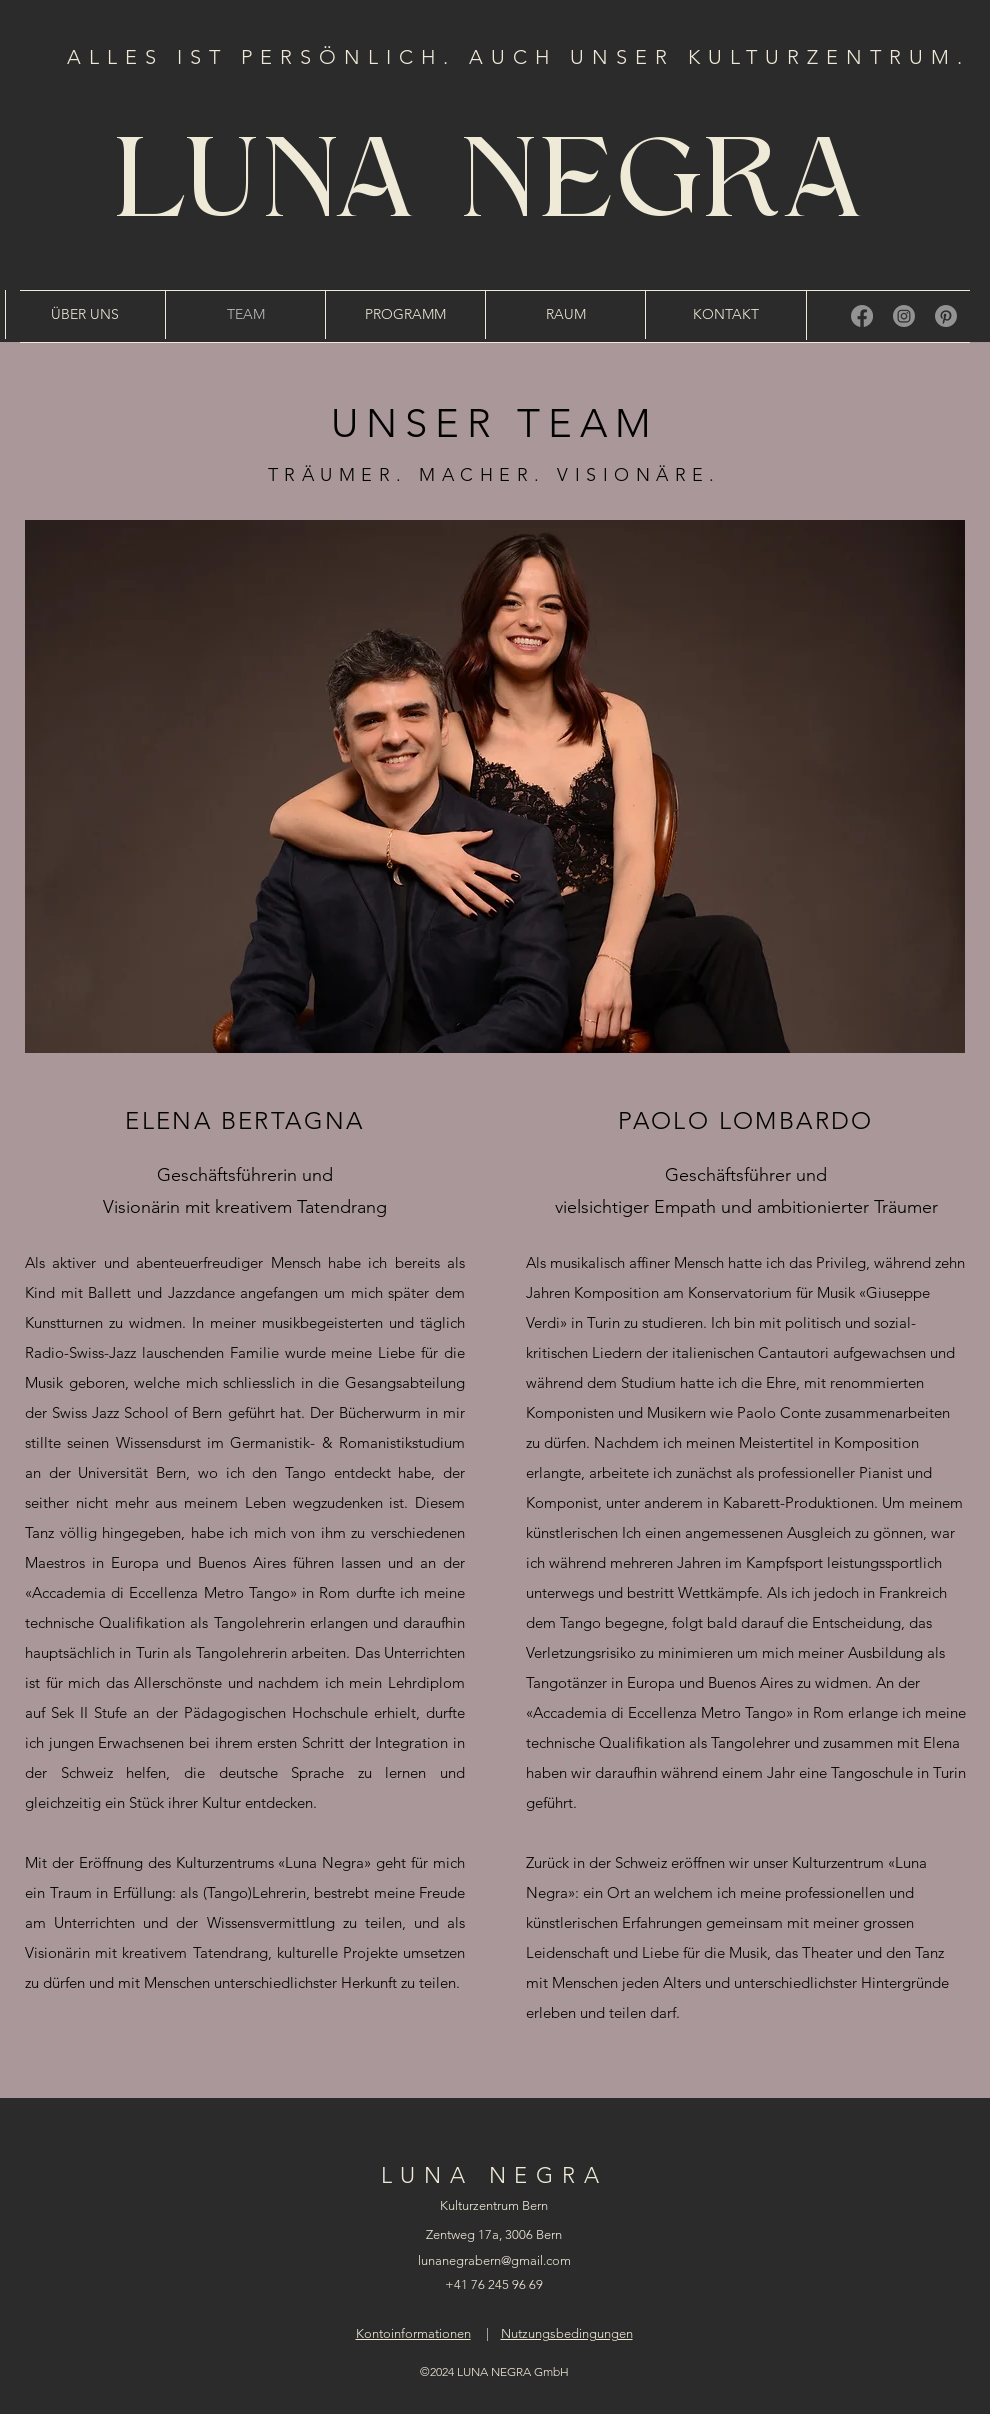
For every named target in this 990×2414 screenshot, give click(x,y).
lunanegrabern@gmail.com (494, 2260)
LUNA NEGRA (494, 187)
